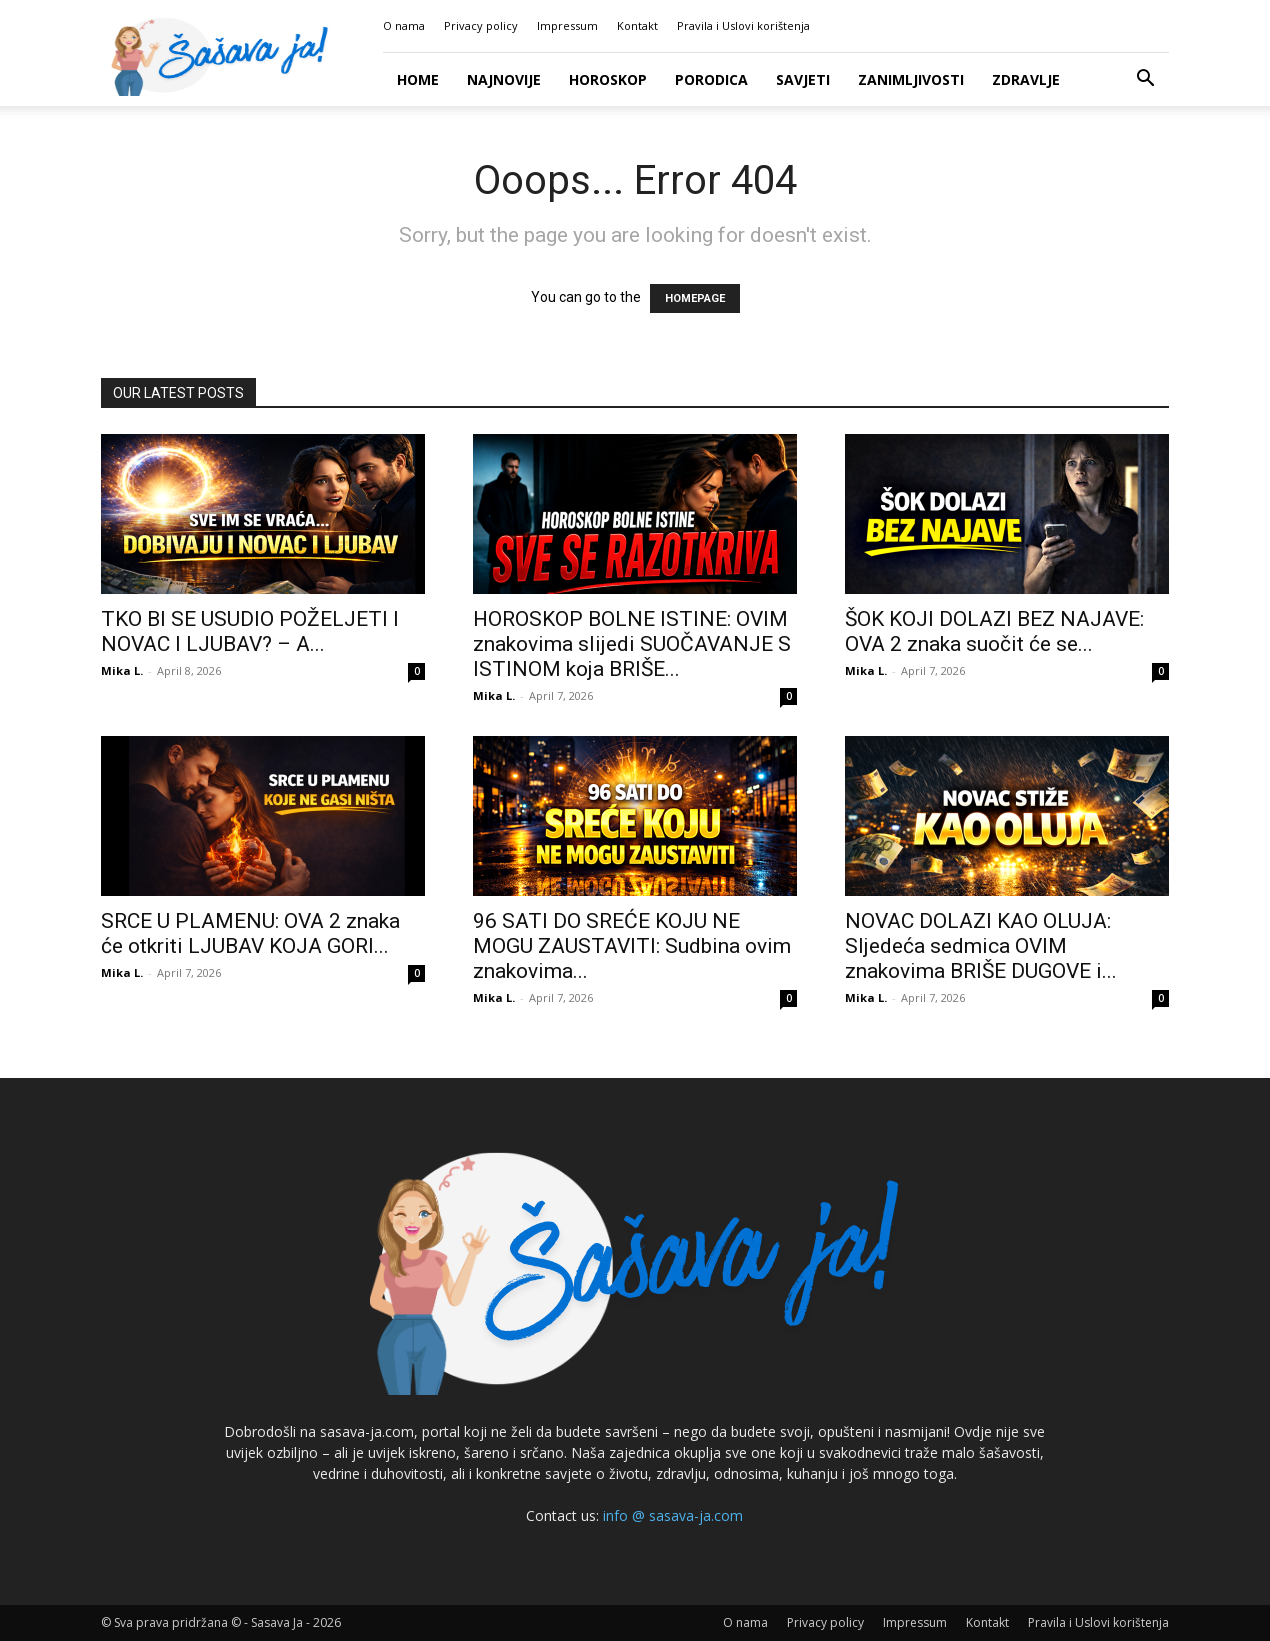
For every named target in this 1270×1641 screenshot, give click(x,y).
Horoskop (608, 79)
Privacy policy (481, 25)
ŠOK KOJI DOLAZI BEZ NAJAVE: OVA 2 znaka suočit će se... (994, 631)
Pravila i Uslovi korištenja (743, 25)
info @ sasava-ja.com (673, 1515)
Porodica (711, 79)
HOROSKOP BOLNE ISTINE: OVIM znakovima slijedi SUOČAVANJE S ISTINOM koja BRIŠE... (632, 644)
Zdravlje (1026, 79)
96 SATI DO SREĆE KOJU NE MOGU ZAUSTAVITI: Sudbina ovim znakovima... (632, 946)
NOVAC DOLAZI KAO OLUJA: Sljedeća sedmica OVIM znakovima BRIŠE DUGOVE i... (981, 946)
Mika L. (122, 670)
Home (418, 79)
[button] (1145, 80)
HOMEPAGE (695, 298)
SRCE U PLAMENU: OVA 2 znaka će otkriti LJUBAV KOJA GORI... (250, 933)
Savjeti (803, 79)
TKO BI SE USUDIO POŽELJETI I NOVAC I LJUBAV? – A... (250, 631)
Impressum (567, 25)
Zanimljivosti (911, 79)
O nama (404, 25)
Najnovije (504, 79)
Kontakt (637, 25)
